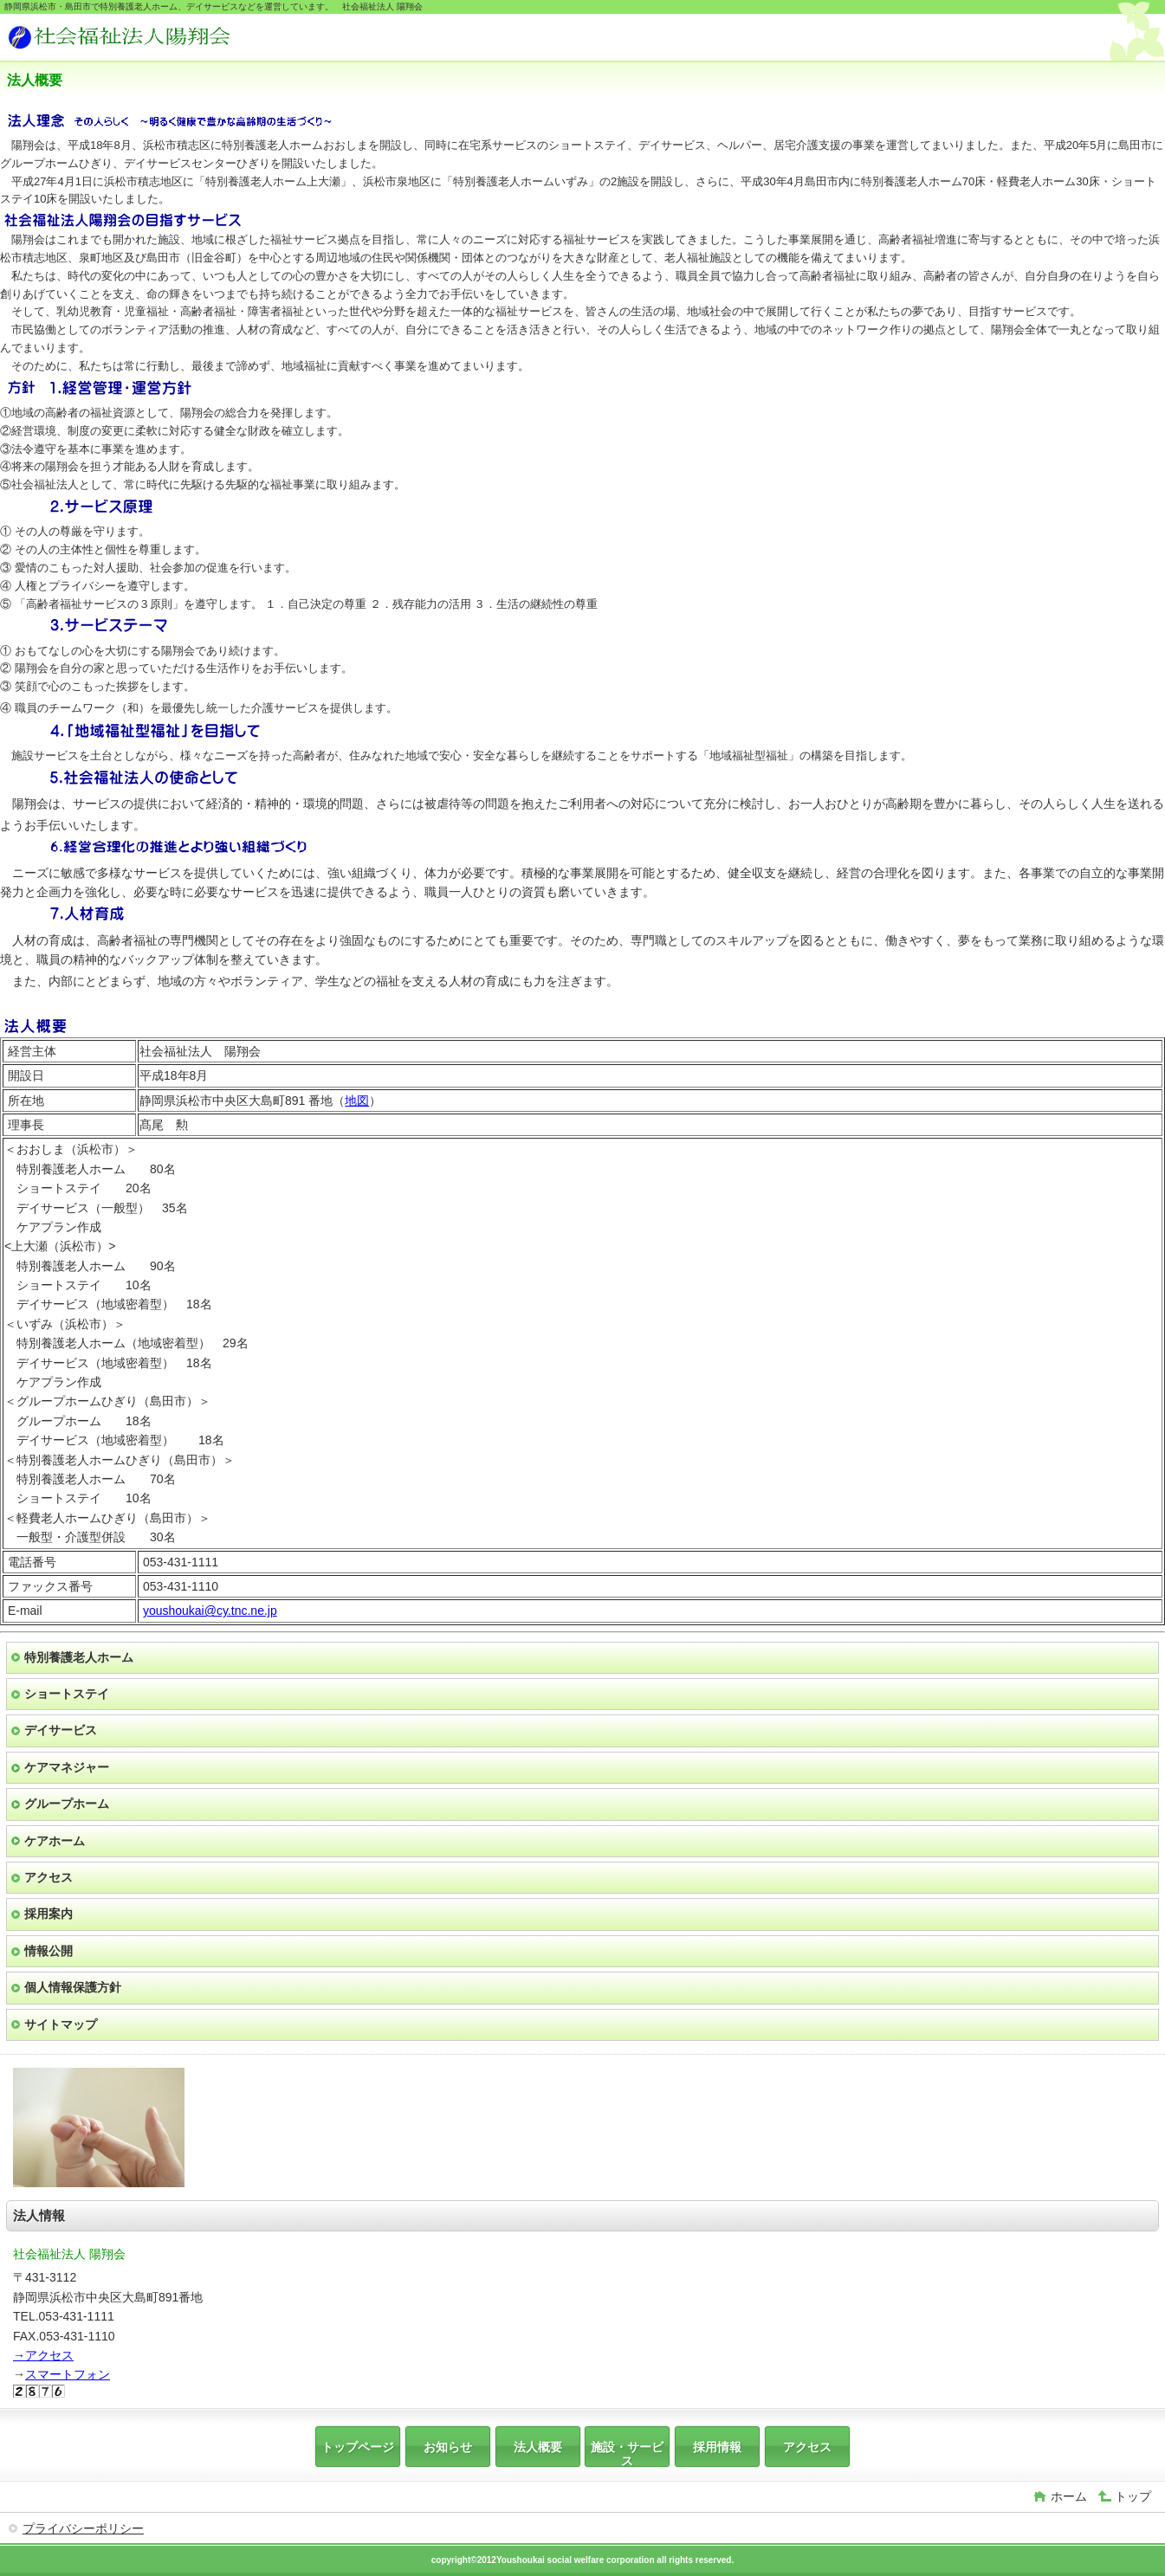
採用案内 (48, 1914)
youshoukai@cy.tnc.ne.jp (210, 1610)
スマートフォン (67, 2374)
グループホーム (66, 1804)
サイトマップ (60, 2024)
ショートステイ (66, 1694)
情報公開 (48, 1951)
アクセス (48, 1877)
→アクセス (43, 2355)
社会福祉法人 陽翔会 (137, 39)
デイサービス (60, 1730)
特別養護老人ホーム (78, 1657)
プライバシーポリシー (83, 2528)
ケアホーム (54, 1841)
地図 (357, 1100)
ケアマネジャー (66, 1767)
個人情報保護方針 (72, 1987)
